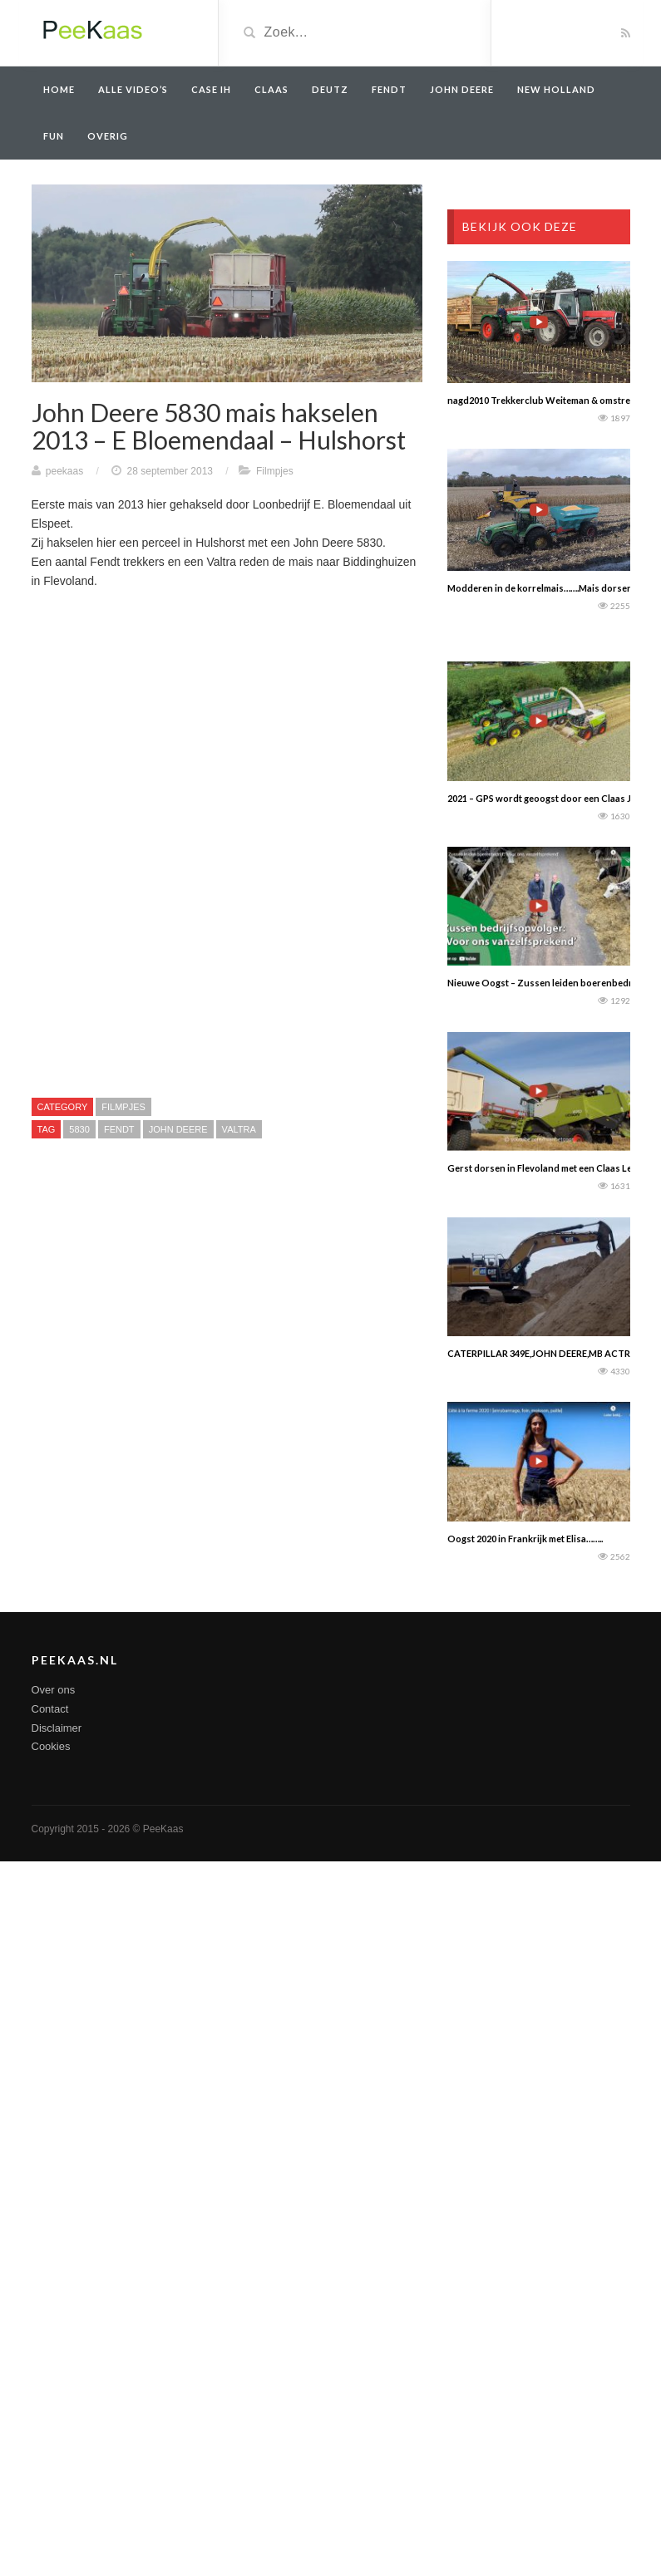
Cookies (51, 1746)
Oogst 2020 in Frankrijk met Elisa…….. (525, 1538)
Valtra (239, 1129)
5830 (79, 1129)
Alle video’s (133, 89)
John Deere (462, 89)
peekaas (64, 471)
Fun (53, 135)
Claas (271, 89)
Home (59, 89)
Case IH (211, 89)
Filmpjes (275, 471)
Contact (50, 1709)
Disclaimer (57, 1728)
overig (107, 135)
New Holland (556, 89)
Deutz (330, 89)
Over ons (54, 1690)
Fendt (389, 89)
